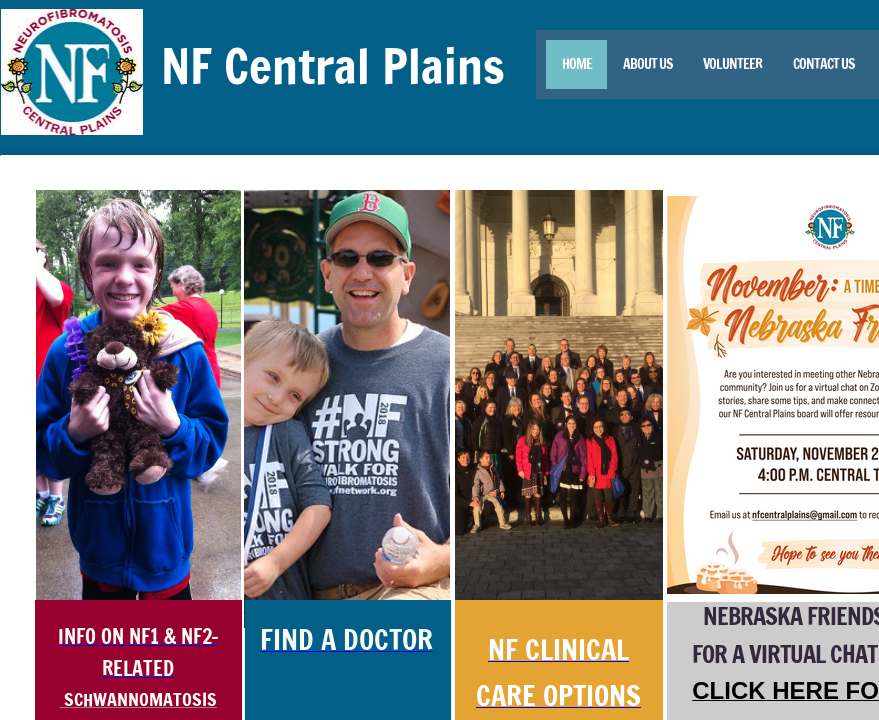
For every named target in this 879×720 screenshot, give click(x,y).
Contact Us (823, 64)
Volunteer (732, 64)
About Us (647, 64)
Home (577, 64)
